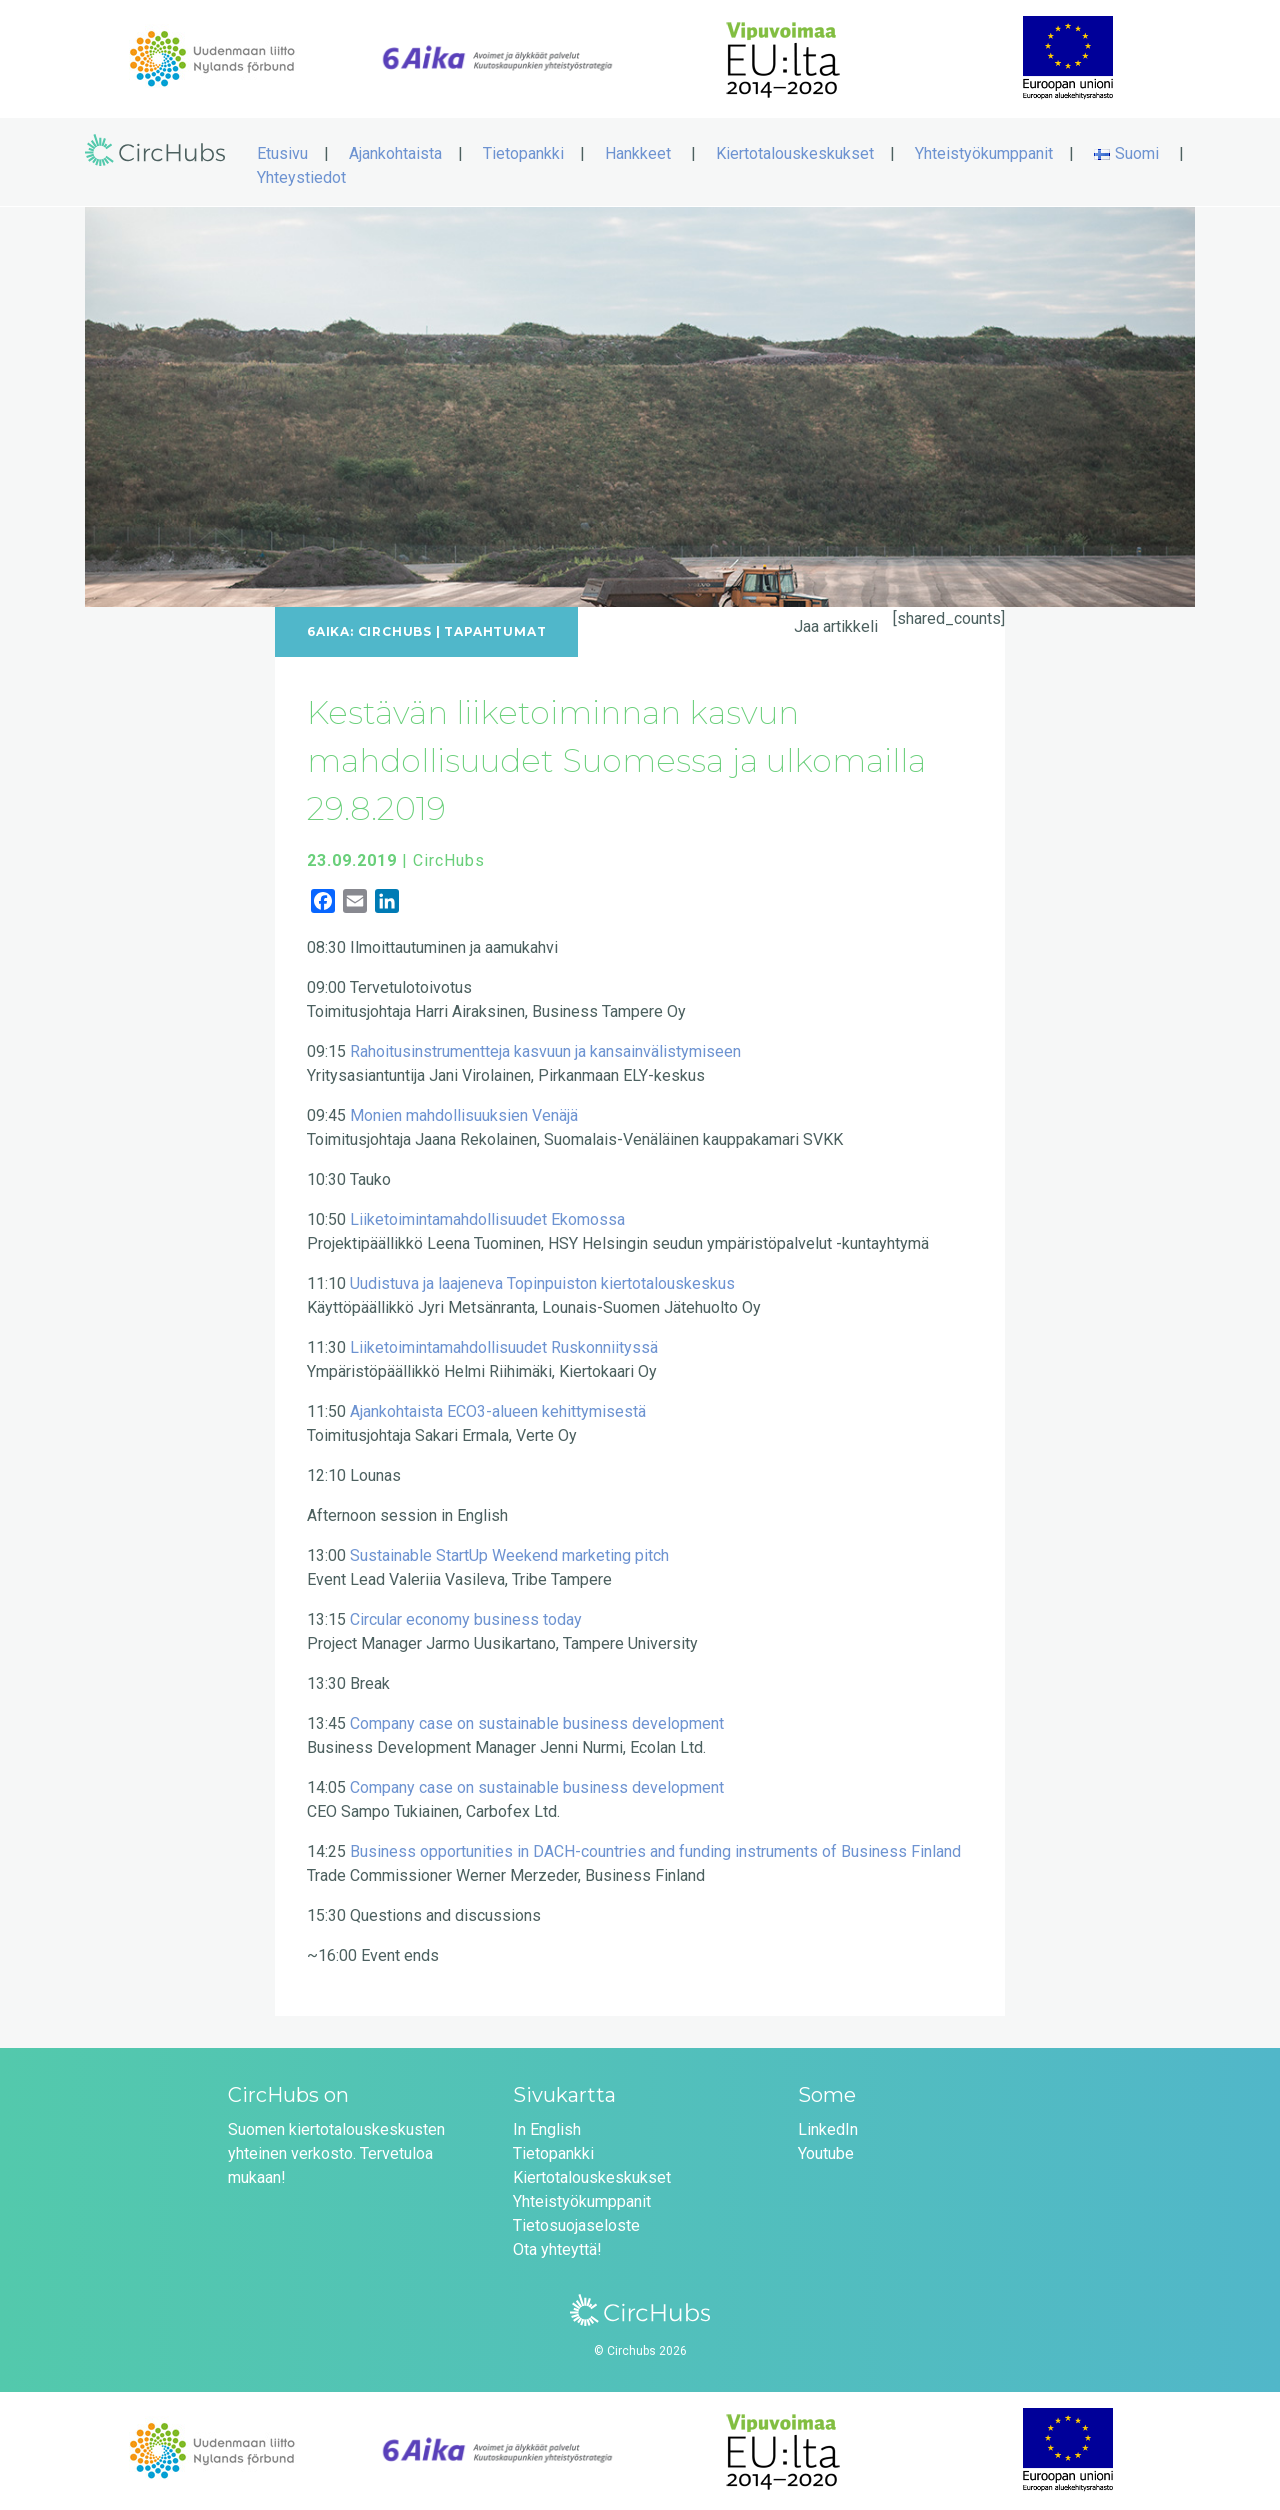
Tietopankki (523, 153)
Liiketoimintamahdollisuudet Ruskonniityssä (504, 1347)
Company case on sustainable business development (537, 1723)
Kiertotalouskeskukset (795, 153)
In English (547, 2129)
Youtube (826, 2153)
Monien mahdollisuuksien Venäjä (464, 1115)
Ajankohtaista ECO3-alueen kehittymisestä (498, 1411)
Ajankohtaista (395, 153)
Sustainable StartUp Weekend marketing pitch (509, 1555)
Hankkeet (638, 153)
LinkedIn (828, 2129)
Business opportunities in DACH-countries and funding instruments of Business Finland (655, 1851)
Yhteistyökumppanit (984, 153)
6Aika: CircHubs (369, 631)
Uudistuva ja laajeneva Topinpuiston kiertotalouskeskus (542, 1283)
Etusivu (282, 153)
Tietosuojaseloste (576, 2225)
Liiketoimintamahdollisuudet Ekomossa (487, 1219)
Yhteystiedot (301, 177)
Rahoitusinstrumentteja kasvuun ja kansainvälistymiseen (545, 1051)
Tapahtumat (495, 631)
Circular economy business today (466, 1619)
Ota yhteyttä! (557, 2249)
